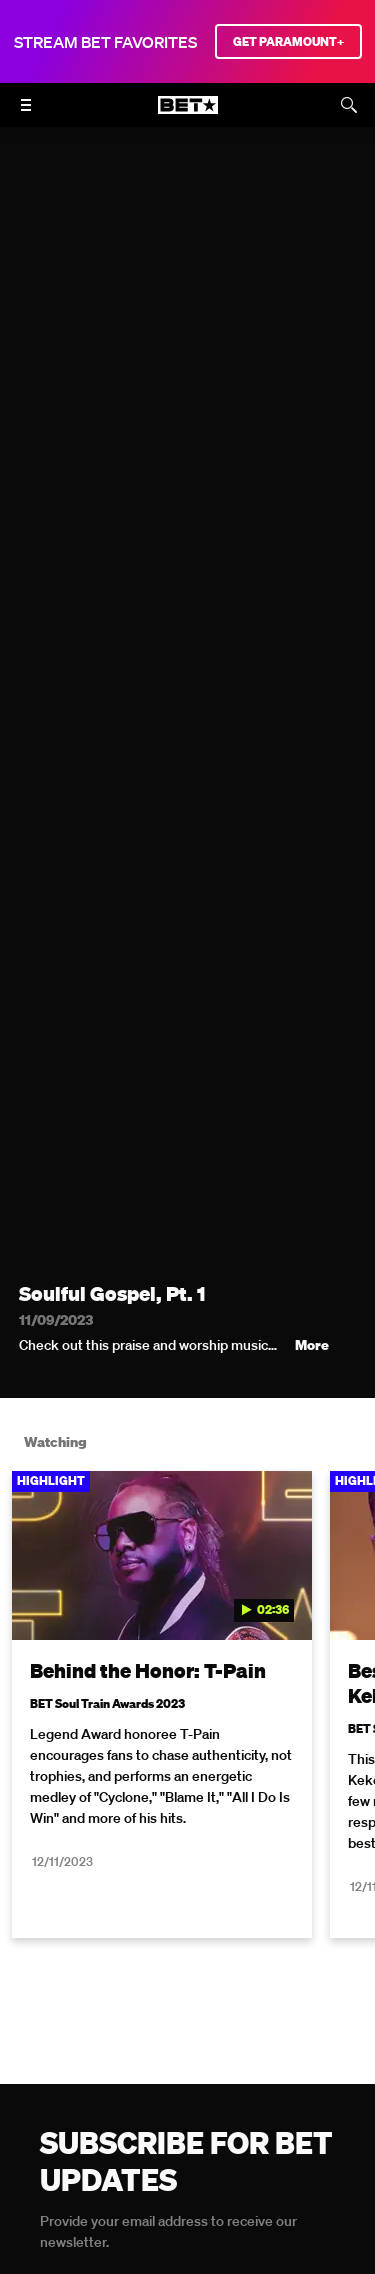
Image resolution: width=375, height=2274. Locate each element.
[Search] (349, 105)
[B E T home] (188, 114)
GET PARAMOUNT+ (288, 41)
